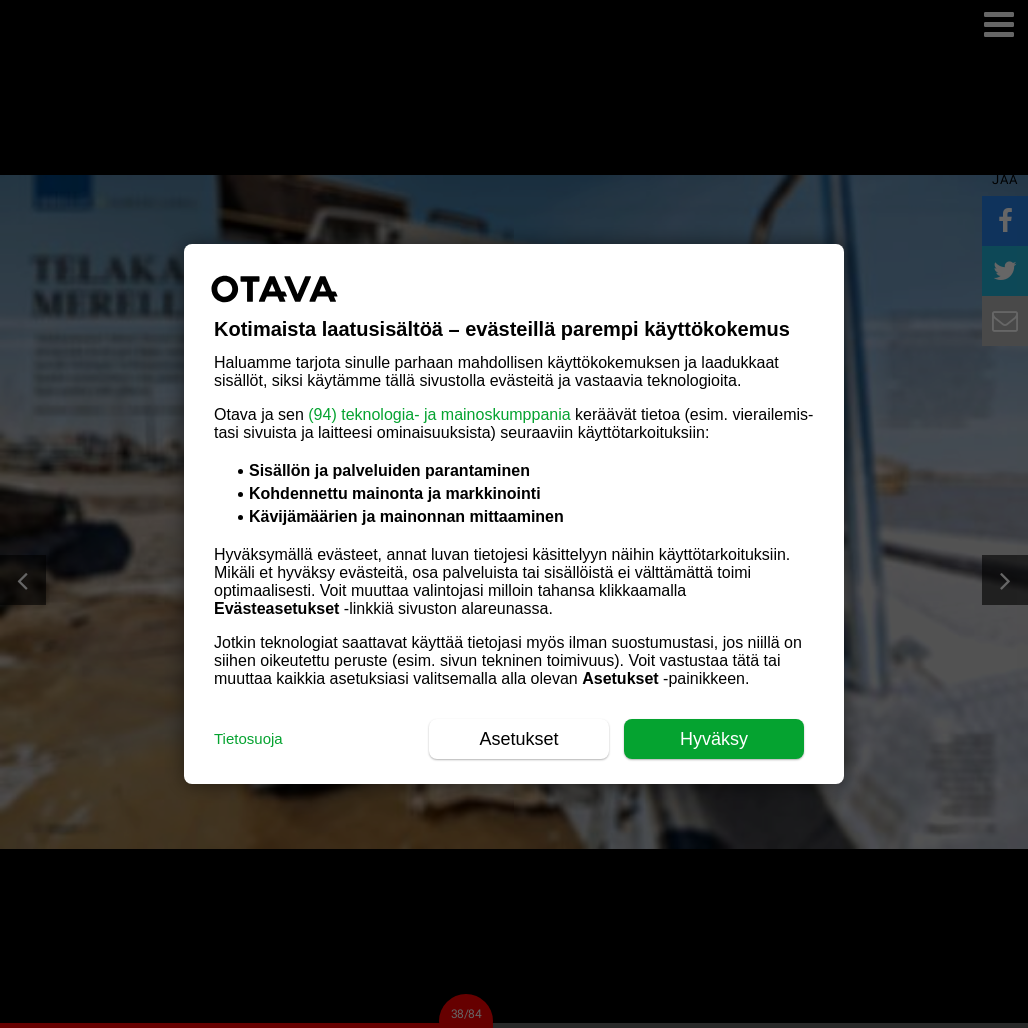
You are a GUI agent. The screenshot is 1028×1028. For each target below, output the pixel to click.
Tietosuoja (248, 738)
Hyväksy (714, 739)
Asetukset (518, 739)
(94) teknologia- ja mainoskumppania (439, 414)
